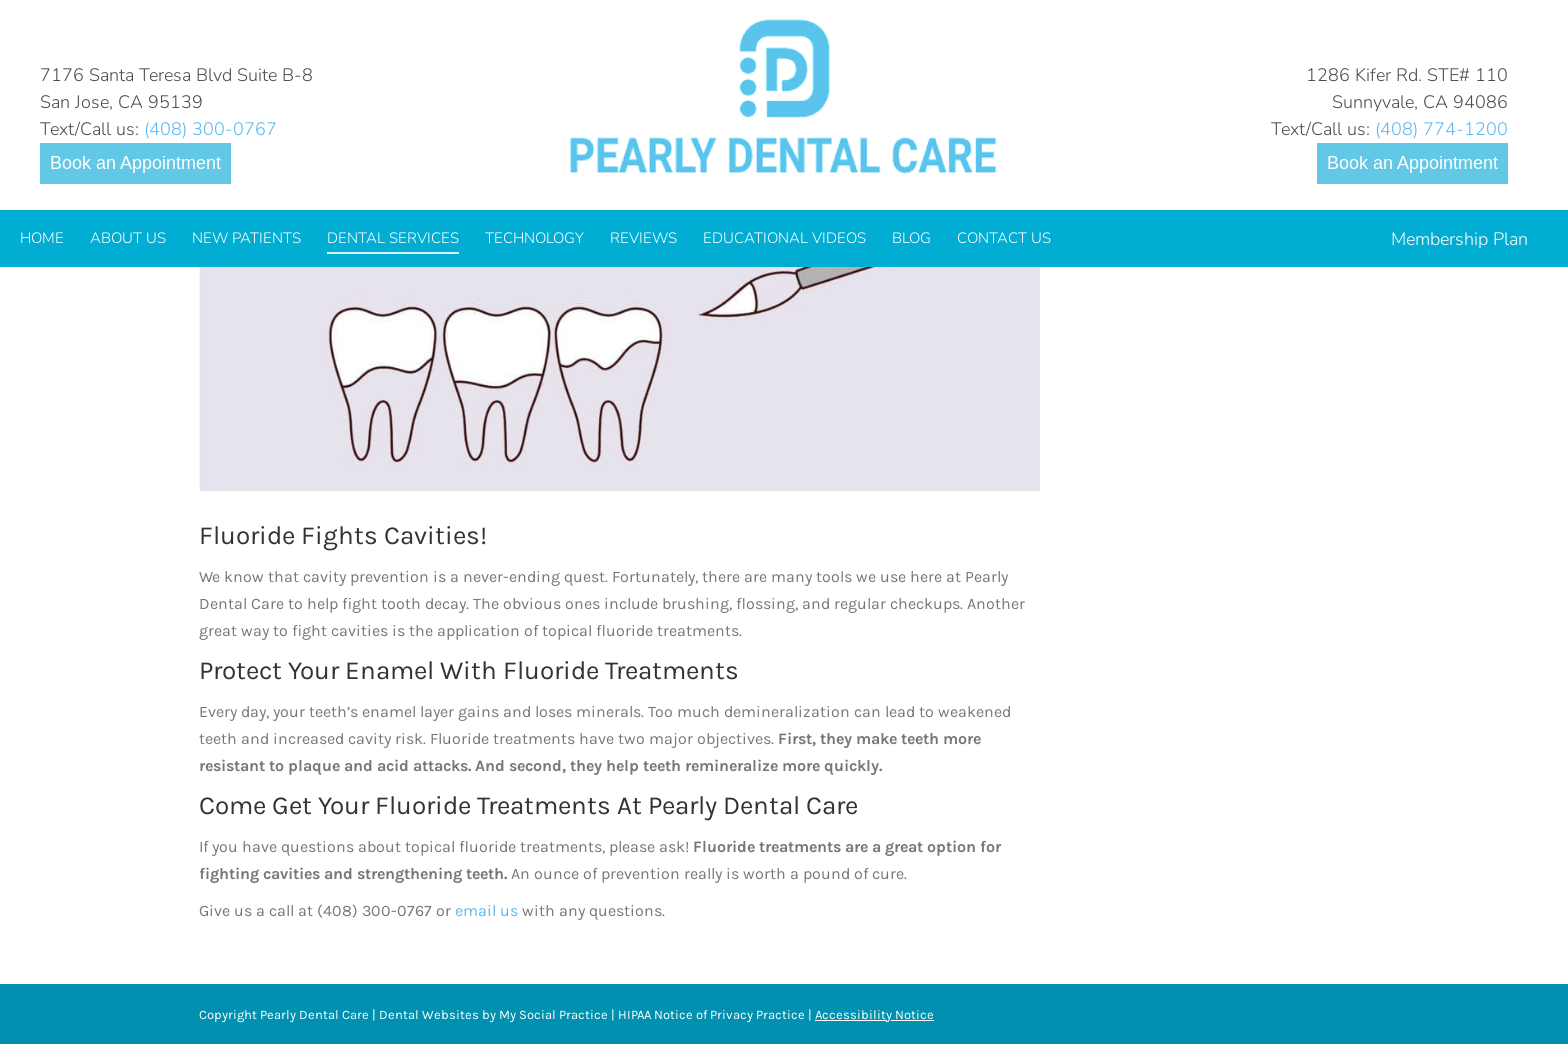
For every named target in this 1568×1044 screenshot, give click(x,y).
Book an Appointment (135, 163)
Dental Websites (429, 1014)
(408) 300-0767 (210, 129)
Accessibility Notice (874, 1014)
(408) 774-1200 (1441, 129)
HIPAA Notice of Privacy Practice (711, 1014)
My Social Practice (552, 1014)
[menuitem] (42, 238)
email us (486, 910)
